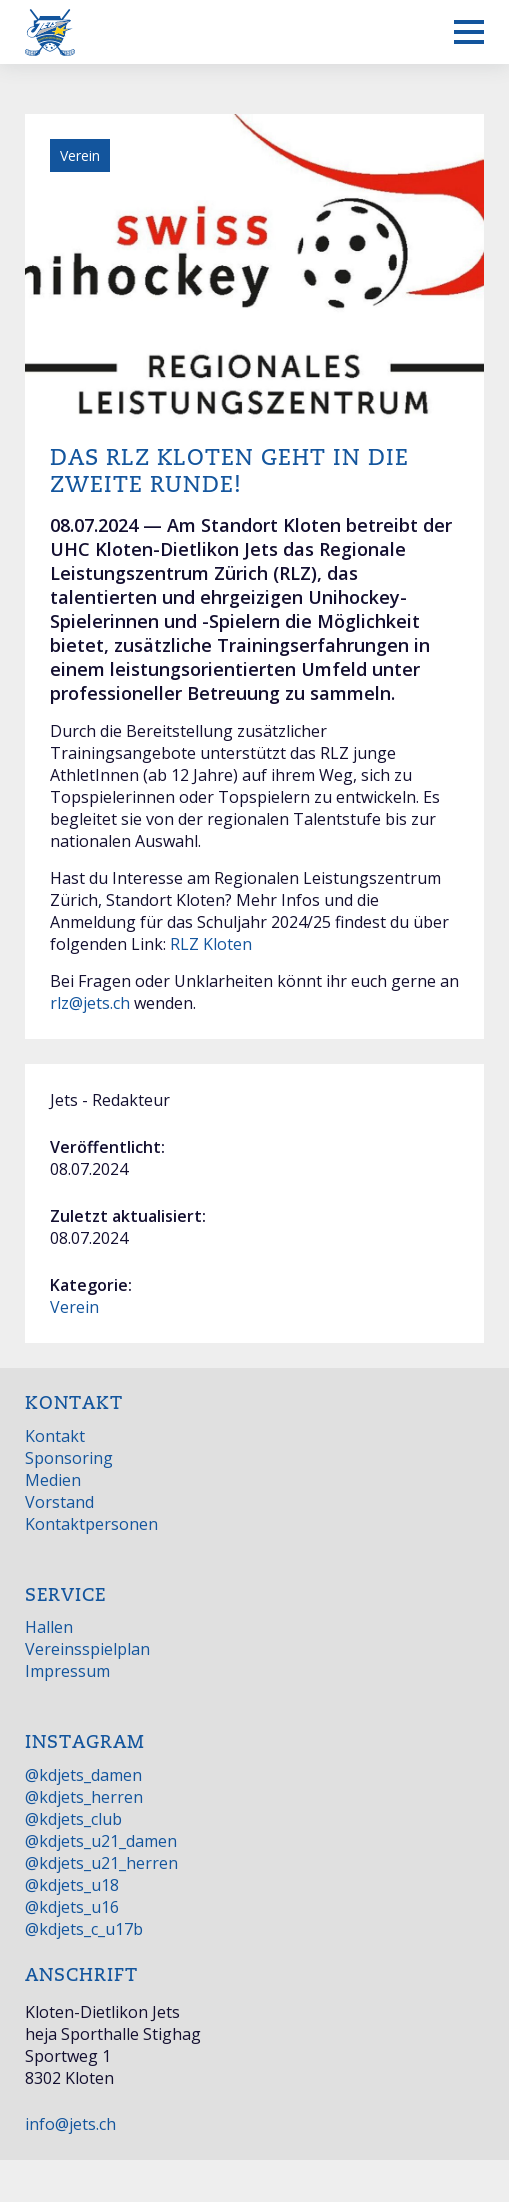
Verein (74, 1307)
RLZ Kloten (211, 944)
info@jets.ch (70, 2124)
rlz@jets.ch (90, 1003)
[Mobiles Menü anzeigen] (469, 32)
